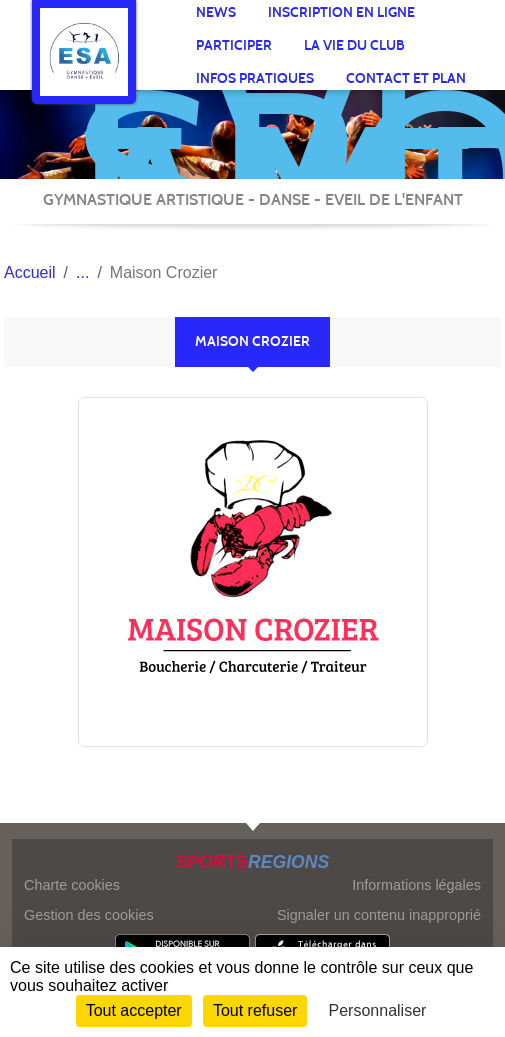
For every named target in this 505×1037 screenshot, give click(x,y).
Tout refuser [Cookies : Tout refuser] (255, 1010)
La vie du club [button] (354, 45)
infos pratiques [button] (255, 78)
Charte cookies (72, 885)
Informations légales (416, 885)
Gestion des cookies (89, 915)
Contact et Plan (406, 78)
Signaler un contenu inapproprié (379, 915)
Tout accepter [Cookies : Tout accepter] (134, 1010)
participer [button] (234, 45)
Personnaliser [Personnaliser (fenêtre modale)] (378, 1010)
